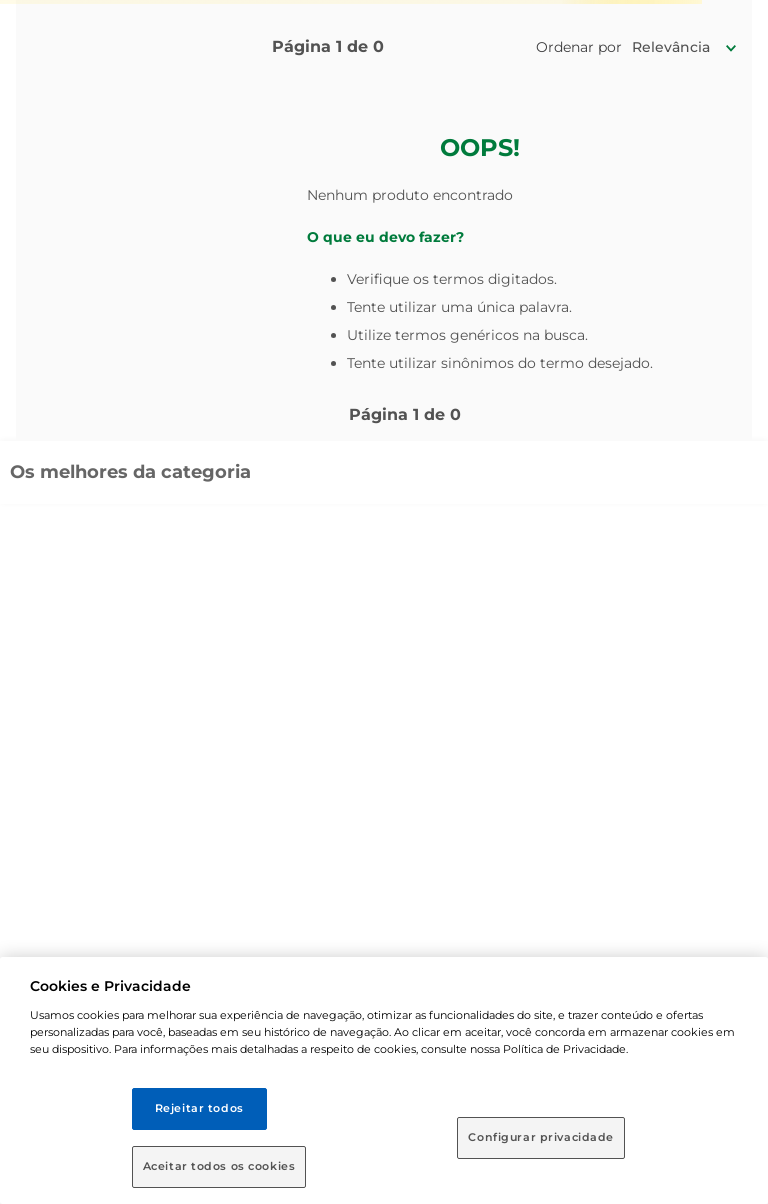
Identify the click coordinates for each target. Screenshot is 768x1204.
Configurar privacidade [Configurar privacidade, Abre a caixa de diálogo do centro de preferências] (541, 1137)
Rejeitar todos (199, 1108)
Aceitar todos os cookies (219, 1166)
